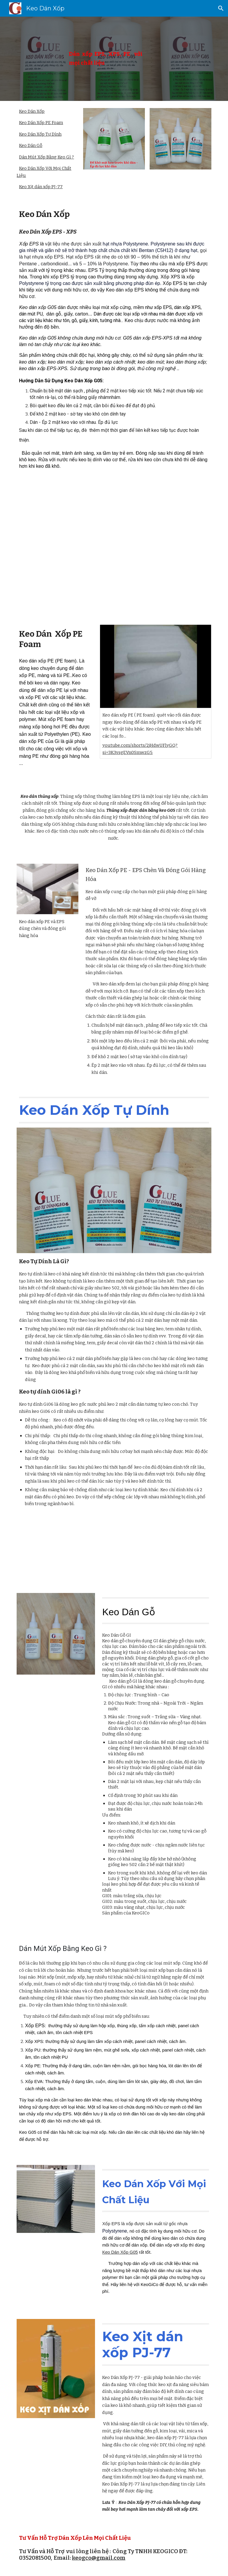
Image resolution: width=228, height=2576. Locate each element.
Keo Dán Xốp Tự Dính (40, 134)
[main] (105, 58)
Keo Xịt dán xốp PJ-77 (41, 186)
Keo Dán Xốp (32, 111)
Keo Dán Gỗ (30, 145)
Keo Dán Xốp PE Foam (41, 122)
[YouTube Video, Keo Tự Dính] (64, 1552)
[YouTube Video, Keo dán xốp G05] (163, 1552)
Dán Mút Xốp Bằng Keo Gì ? (46, 157)
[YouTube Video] (114, 544)
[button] (221, 8)
